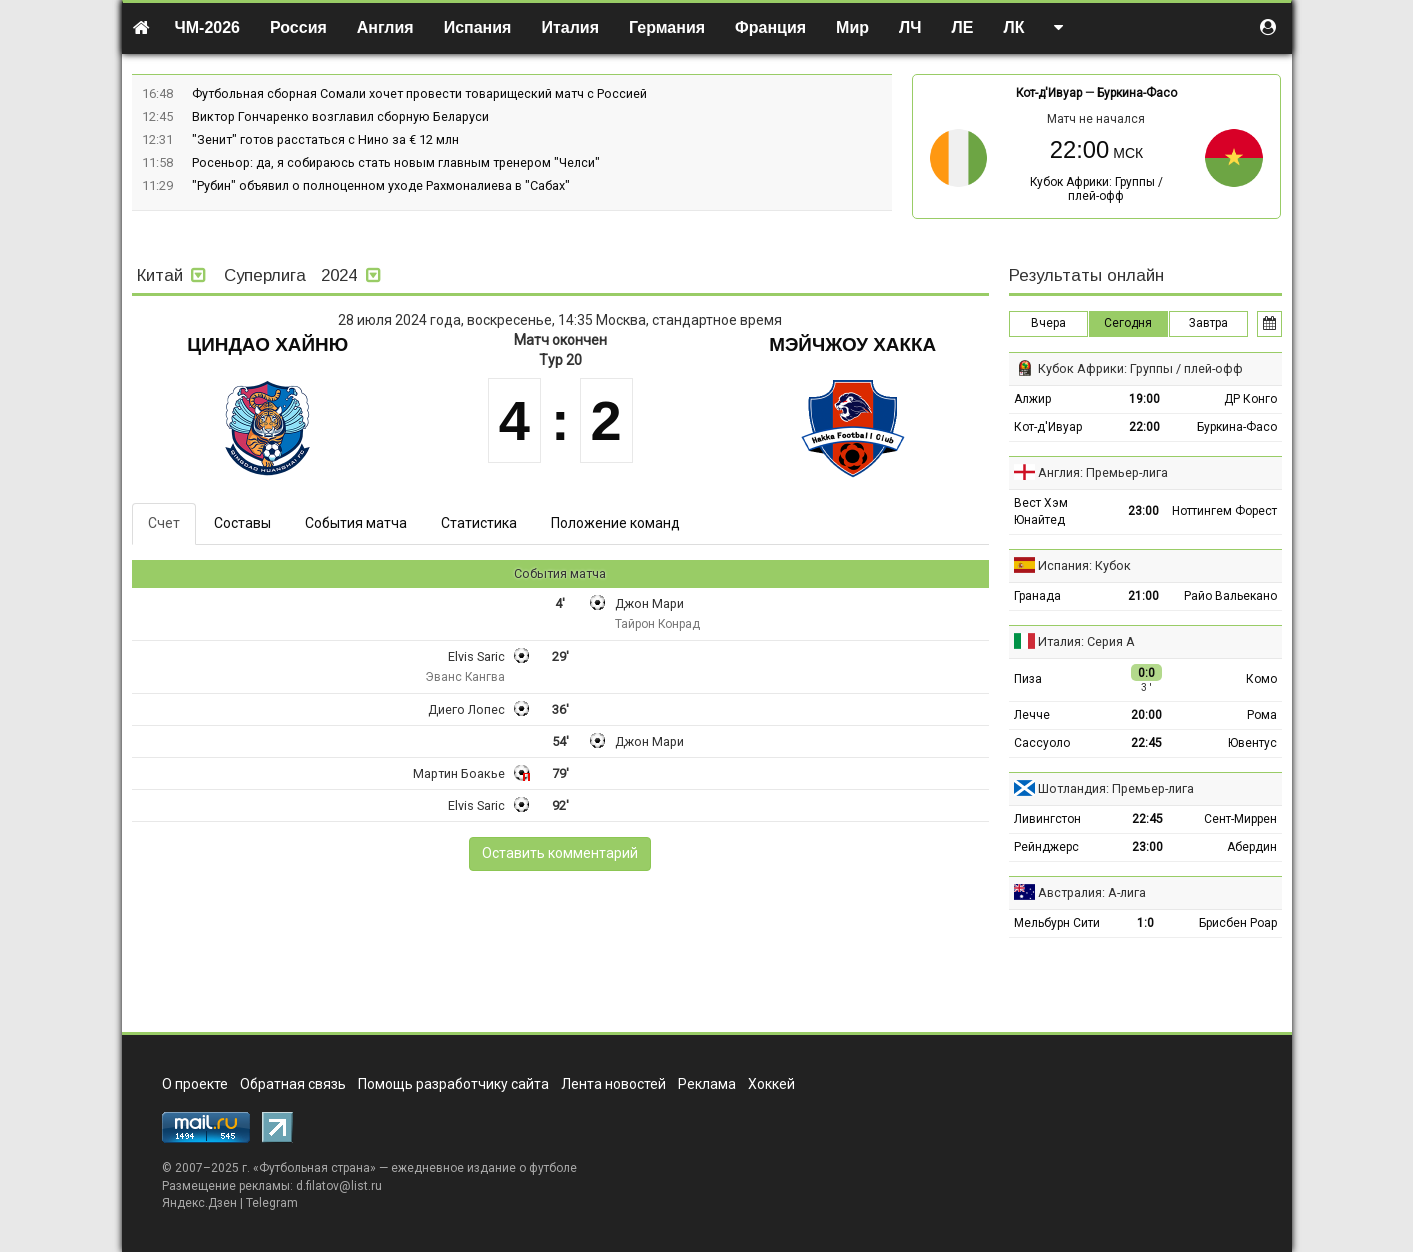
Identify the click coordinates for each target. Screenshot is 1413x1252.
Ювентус (1252, 743)
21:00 (1143, 596)
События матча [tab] (356, 523)
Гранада (1037, 596)
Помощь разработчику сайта (453, 1084)
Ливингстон (1047, 819)
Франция (770, 27)
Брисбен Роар (1238, 923)
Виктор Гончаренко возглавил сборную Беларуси (340, 116)
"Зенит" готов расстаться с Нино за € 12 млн (325, 139)
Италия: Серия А (1086, 641)
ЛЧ (910, 27)
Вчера (1048, 323)
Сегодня (1128, 323)
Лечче (1032, 715)
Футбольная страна (314, 1168)
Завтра (1208, 323)
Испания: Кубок (1084, 565)
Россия (298, 27)
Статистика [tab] (479, 523)
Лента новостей (613, 1084)
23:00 (1143, 511)
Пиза (1028, 679)
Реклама (707, 1084)
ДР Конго (1250, 399)
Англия (385, 27)
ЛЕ (963, 27)
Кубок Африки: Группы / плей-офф (1096, 189)
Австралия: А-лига (1092, 892)
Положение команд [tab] (615, 523)
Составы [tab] (242, 523)
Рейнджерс (1046, 847)
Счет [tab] (164, 523)
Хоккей (771, 1084)
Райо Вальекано (1230, 596)
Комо (1261, 679)
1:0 (1145, 923)
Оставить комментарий (560, 853)
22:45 (1146, 743)
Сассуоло (1042, 743)
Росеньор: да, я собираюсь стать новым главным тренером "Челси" (396, 162)
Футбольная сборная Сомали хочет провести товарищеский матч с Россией (419, 93)
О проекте (195, 1084)
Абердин (1252, 847)
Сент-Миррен (1240, 819)
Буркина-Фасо (1137, 93)
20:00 (1146, 715)
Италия (570, 27)
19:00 (1144, 399)
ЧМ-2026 (208, 27)
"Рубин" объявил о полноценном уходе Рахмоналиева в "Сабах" (381, 185)
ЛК (1013, 27)
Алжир (1032, 399)
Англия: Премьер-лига (1103, 472)
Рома (1262, 715)
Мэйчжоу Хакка (852, 344)
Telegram (272, 1203)
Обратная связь (293, 1084)
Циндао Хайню (267, 344)
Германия (667, 27)
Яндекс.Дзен (199, 1203)
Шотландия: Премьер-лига (1116, 788)
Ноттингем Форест (1224, 511)
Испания (478, 27)
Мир (852, 27)
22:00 (1144, 427)
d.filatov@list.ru (339, 1186)
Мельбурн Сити (1057, 923)
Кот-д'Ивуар (1049, 93)
